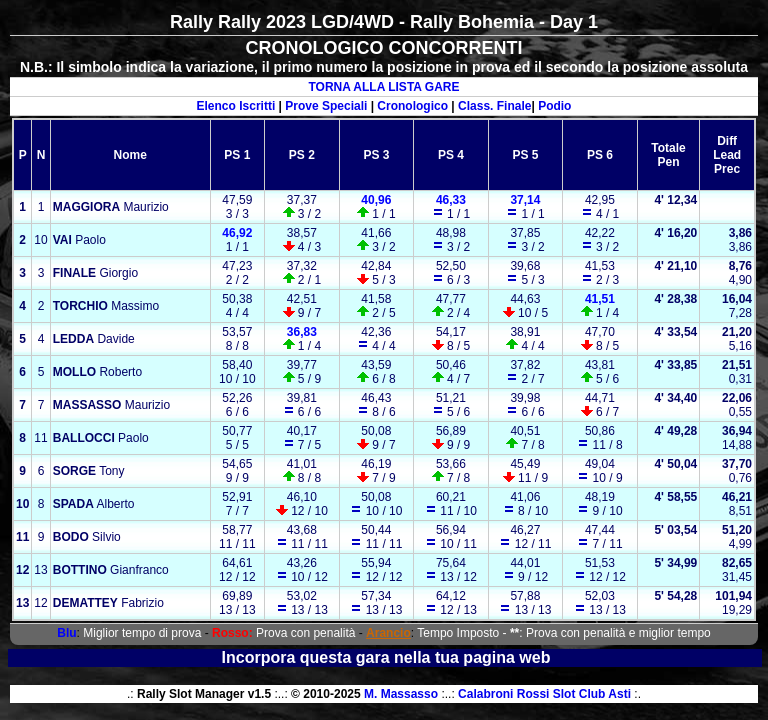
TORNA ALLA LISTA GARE (383, 87)
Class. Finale (494, 106)
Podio (554, 106)
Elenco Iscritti (236, 106)
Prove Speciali (326, 106)
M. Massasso (401, 694)
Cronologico (412, 106)
